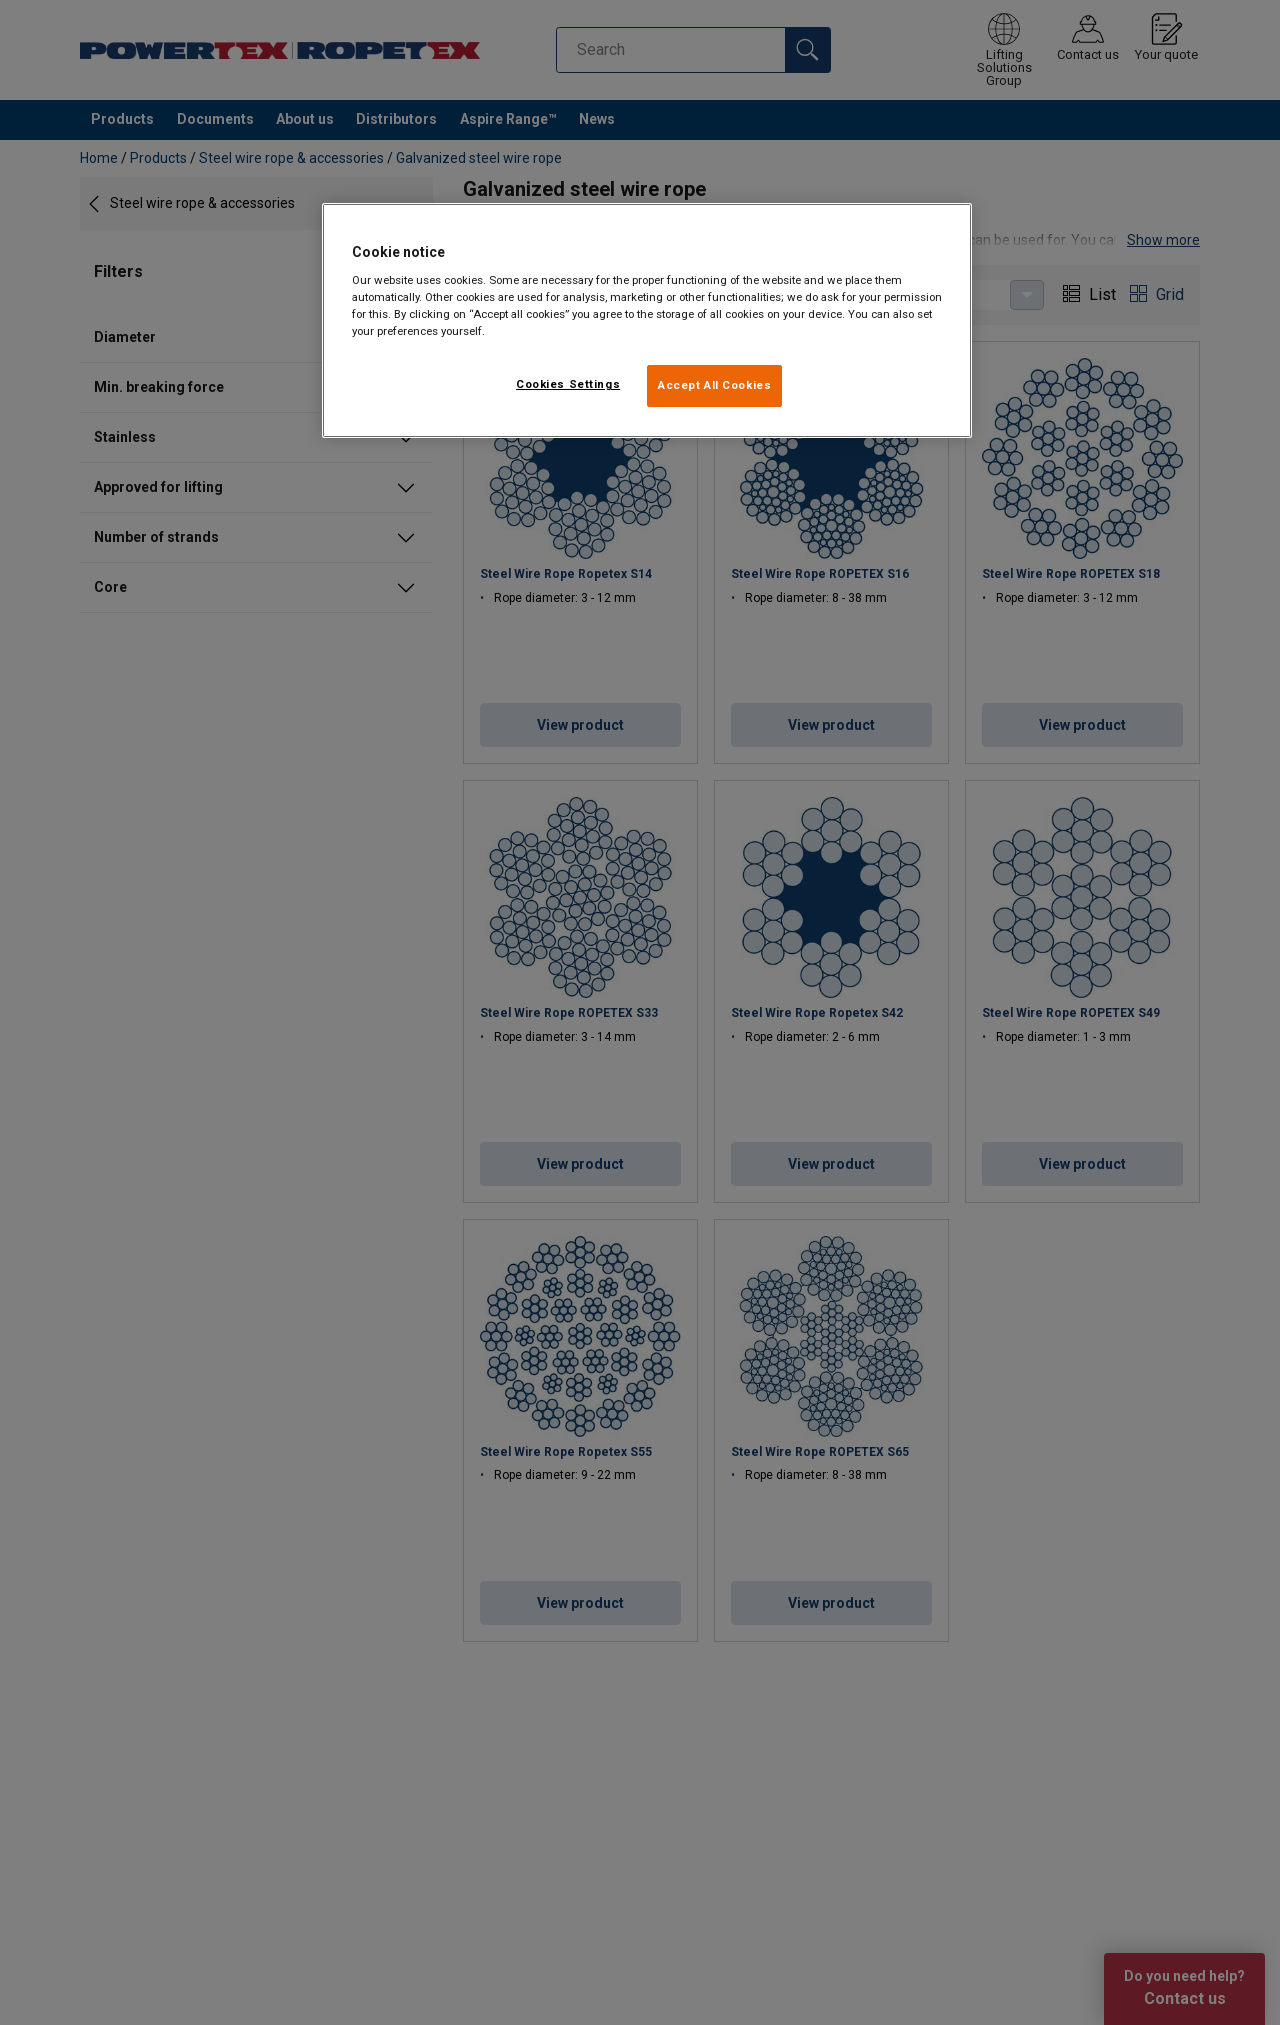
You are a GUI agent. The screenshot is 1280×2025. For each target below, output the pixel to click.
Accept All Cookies (714, 385)
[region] (647, 321)
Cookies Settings (568, 384)
